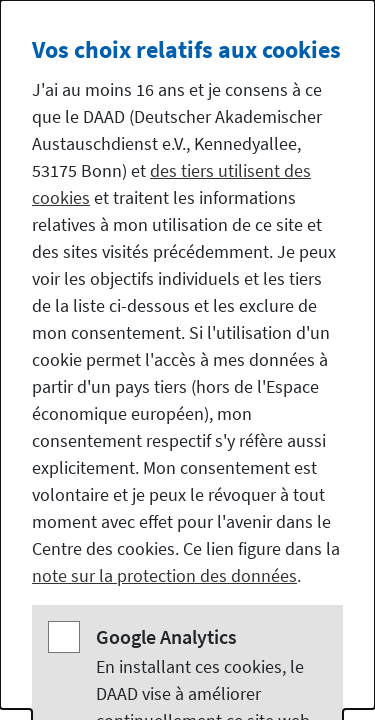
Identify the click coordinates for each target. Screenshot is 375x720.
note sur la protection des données (164, 575)
